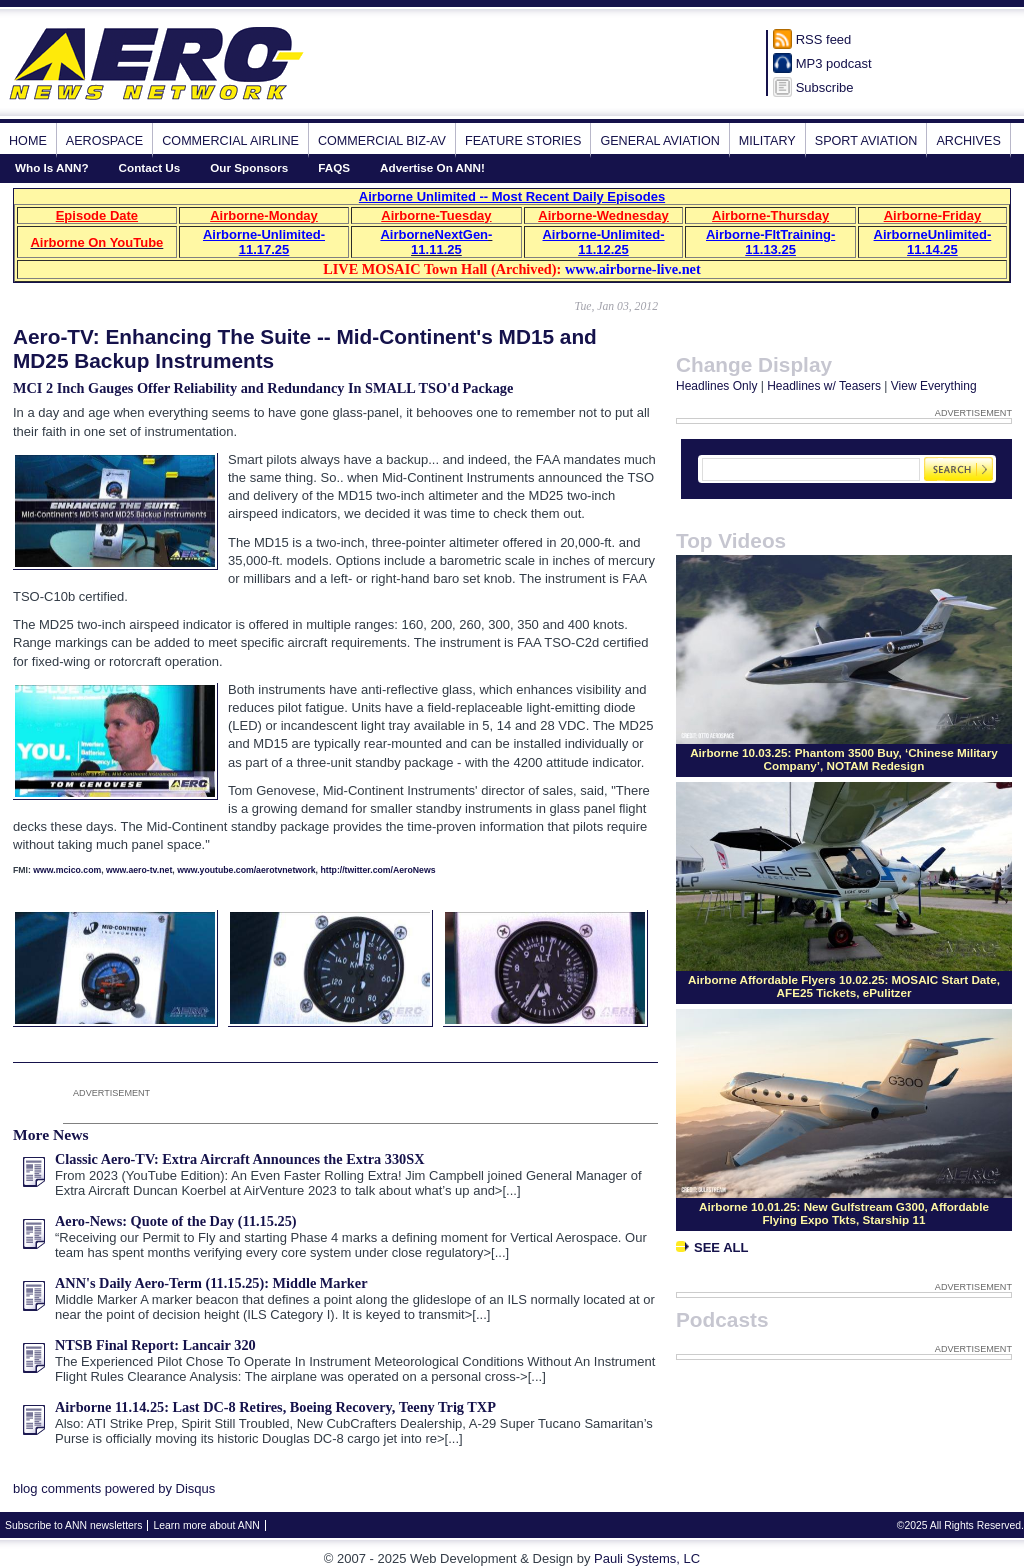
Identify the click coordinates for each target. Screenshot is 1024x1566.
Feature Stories (523, 141)
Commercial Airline (230, 141)
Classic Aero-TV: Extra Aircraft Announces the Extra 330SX (239, 1159)
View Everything (934, 386)
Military (767, 141)
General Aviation (659, 141)
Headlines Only (716, 386)
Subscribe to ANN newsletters (73, 1525)
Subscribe (825, 87)
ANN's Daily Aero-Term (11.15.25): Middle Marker (211, 1283)
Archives (968, 141)
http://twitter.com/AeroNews (377, 870)
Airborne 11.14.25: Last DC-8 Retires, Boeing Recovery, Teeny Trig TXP (275, 1407)
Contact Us (150, 167)
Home (28, 141)
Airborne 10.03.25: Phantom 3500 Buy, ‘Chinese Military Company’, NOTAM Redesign (844, 759)
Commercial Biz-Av (382, 141)
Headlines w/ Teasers (824, 386)
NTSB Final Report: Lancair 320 (155, 1345)
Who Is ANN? (52, 167)
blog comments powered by (114, 1488)
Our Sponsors (249, 167)
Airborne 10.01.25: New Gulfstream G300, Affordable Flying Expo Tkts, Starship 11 (844, 1213)
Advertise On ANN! (432, 167)
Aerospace (104, 141)
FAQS (334, 167)
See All (712, 1247)
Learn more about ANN (206, 1525)
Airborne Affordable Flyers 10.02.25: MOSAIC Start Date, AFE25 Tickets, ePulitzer (844, 986)
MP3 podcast (834, 63)
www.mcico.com (67, 870)
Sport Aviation (866, 141)
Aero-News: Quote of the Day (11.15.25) (176, 1221)
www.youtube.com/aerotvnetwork (246, 870)
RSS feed (824, 39)
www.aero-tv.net (139, 870)
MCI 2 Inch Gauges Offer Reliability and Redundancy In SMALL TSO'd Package (263, 388)
